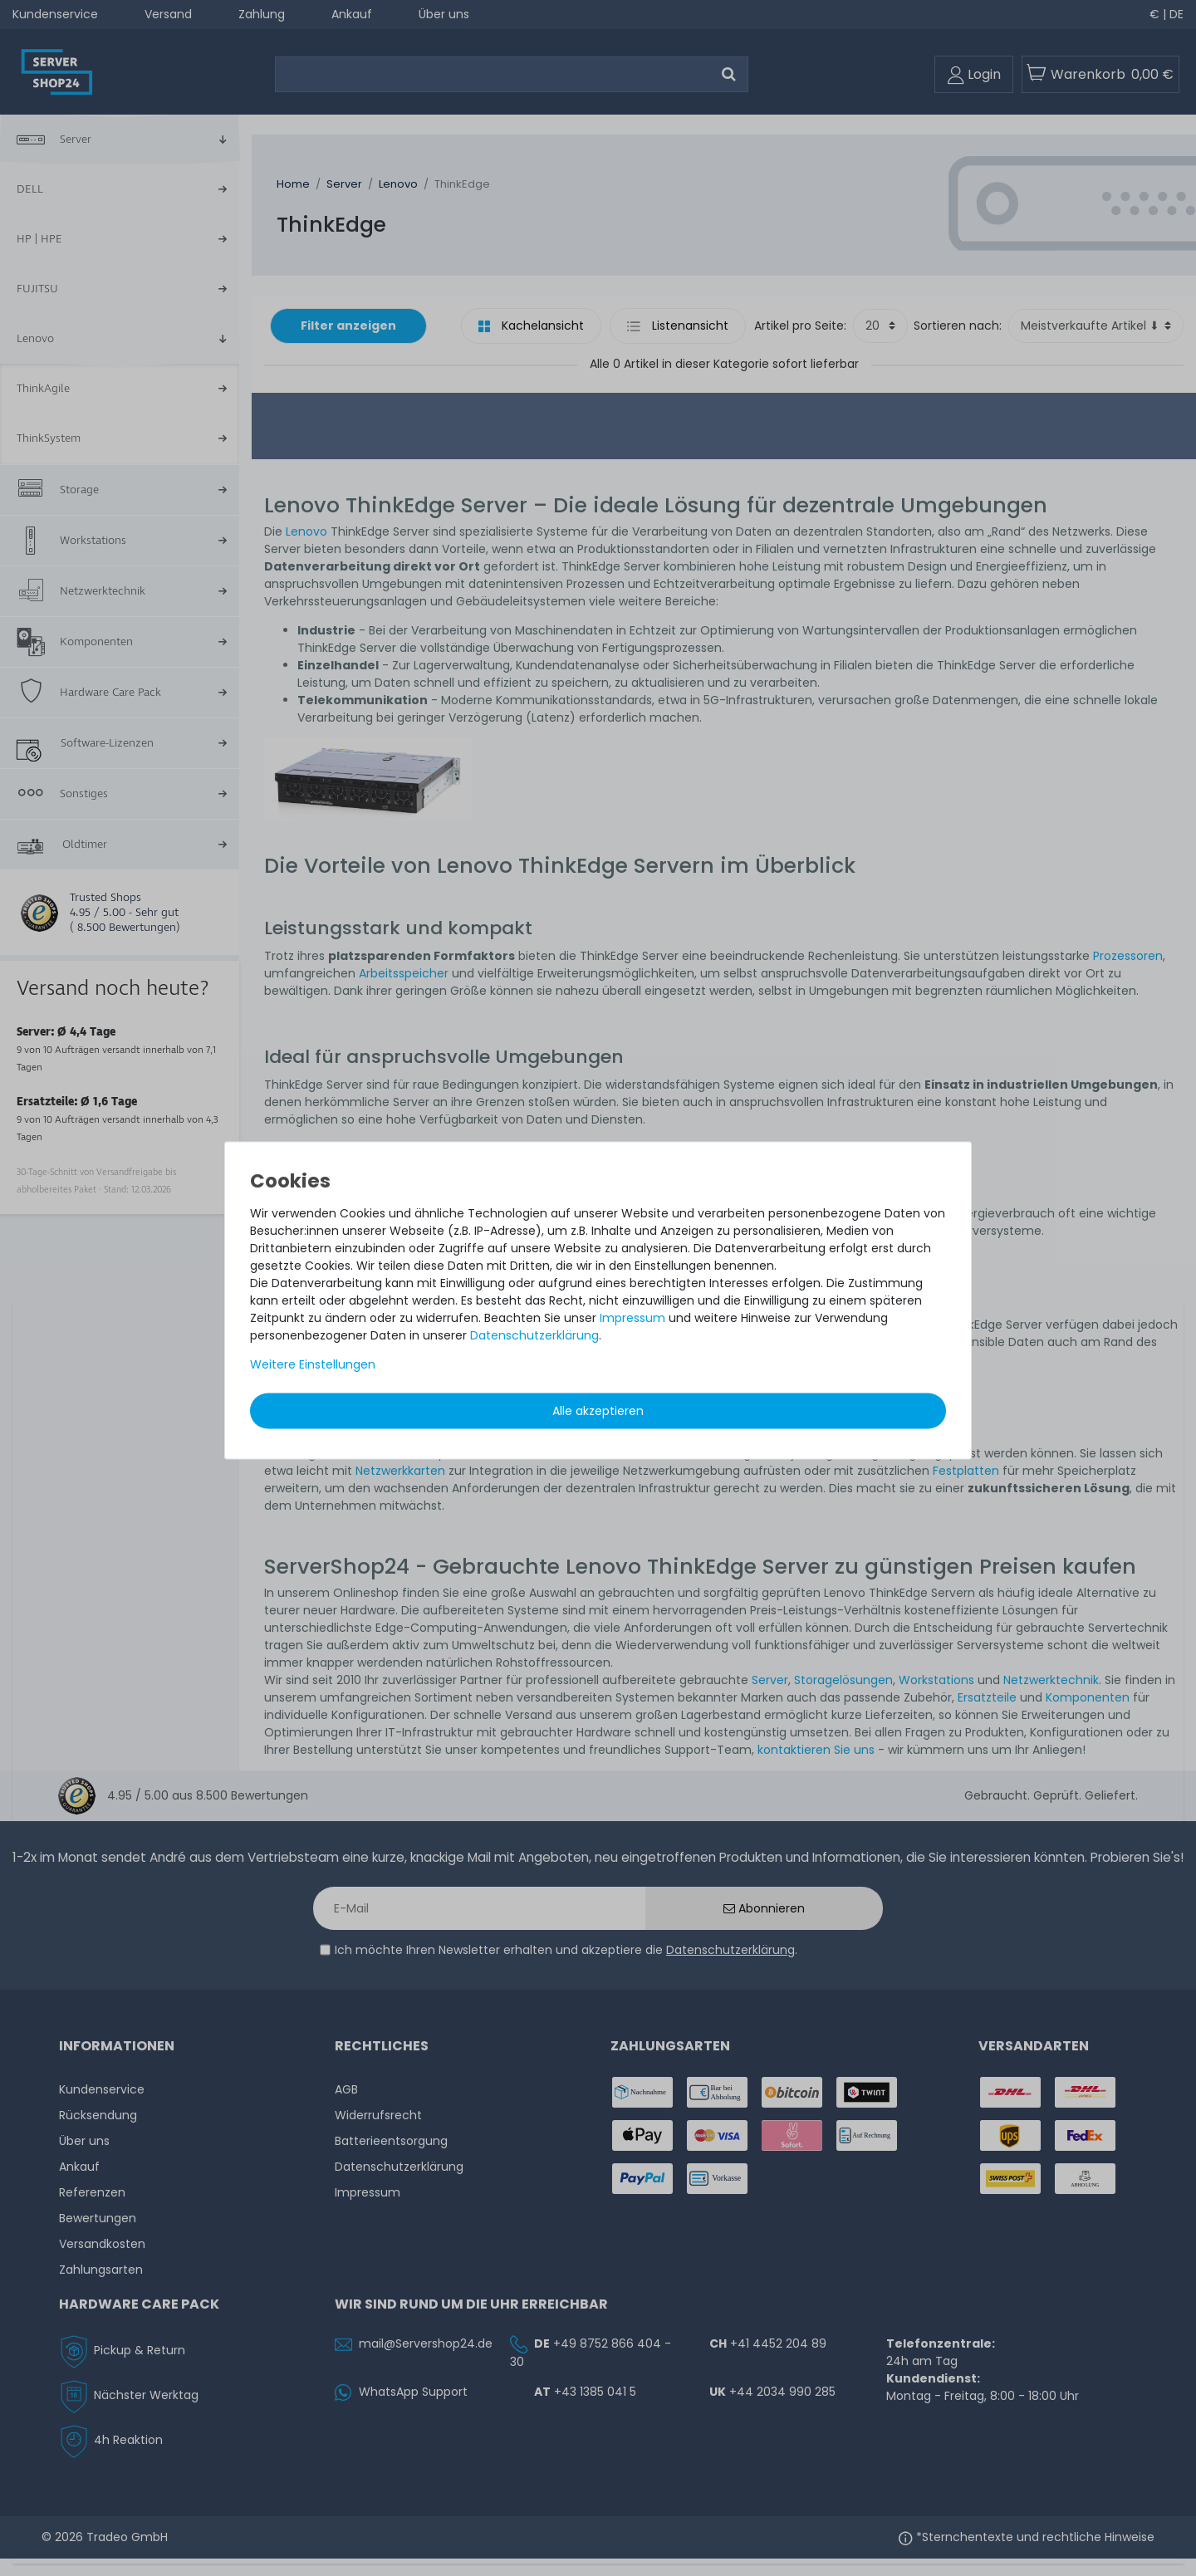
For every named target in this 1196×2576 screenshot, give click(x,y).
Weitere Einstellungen (312, 1364)
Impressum (632, 1318)
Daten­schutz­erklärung (534, 1335)
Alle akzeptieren (598, 1411)
